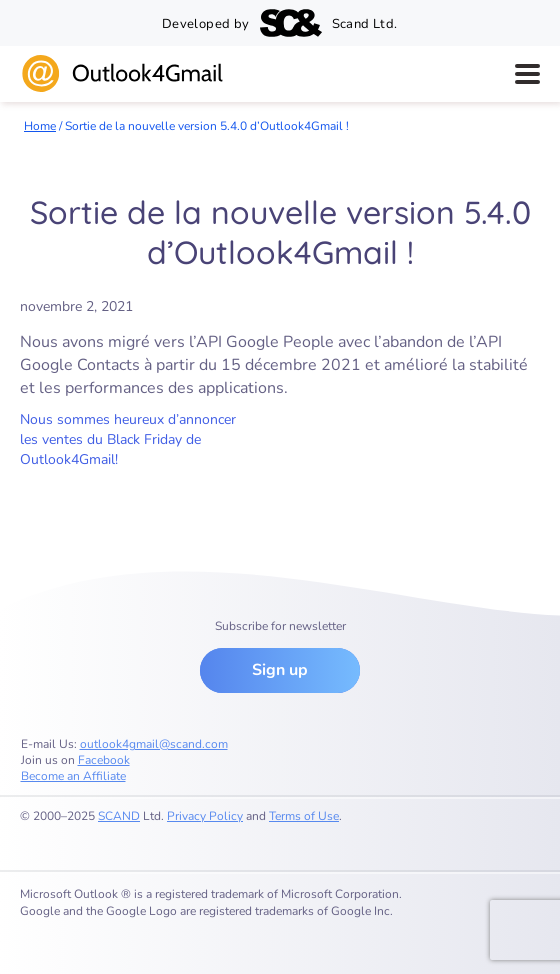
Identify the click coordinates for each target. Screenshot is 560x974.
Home (40, 126)
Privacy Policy (205, 816)
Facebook (104, 760)
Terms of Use (304, 816)
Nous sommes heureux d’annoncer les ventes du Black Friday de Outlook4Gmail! (128, 439)
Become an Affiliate (73, 776)
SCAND (119, 816)
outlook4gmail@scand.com (154, 744)
